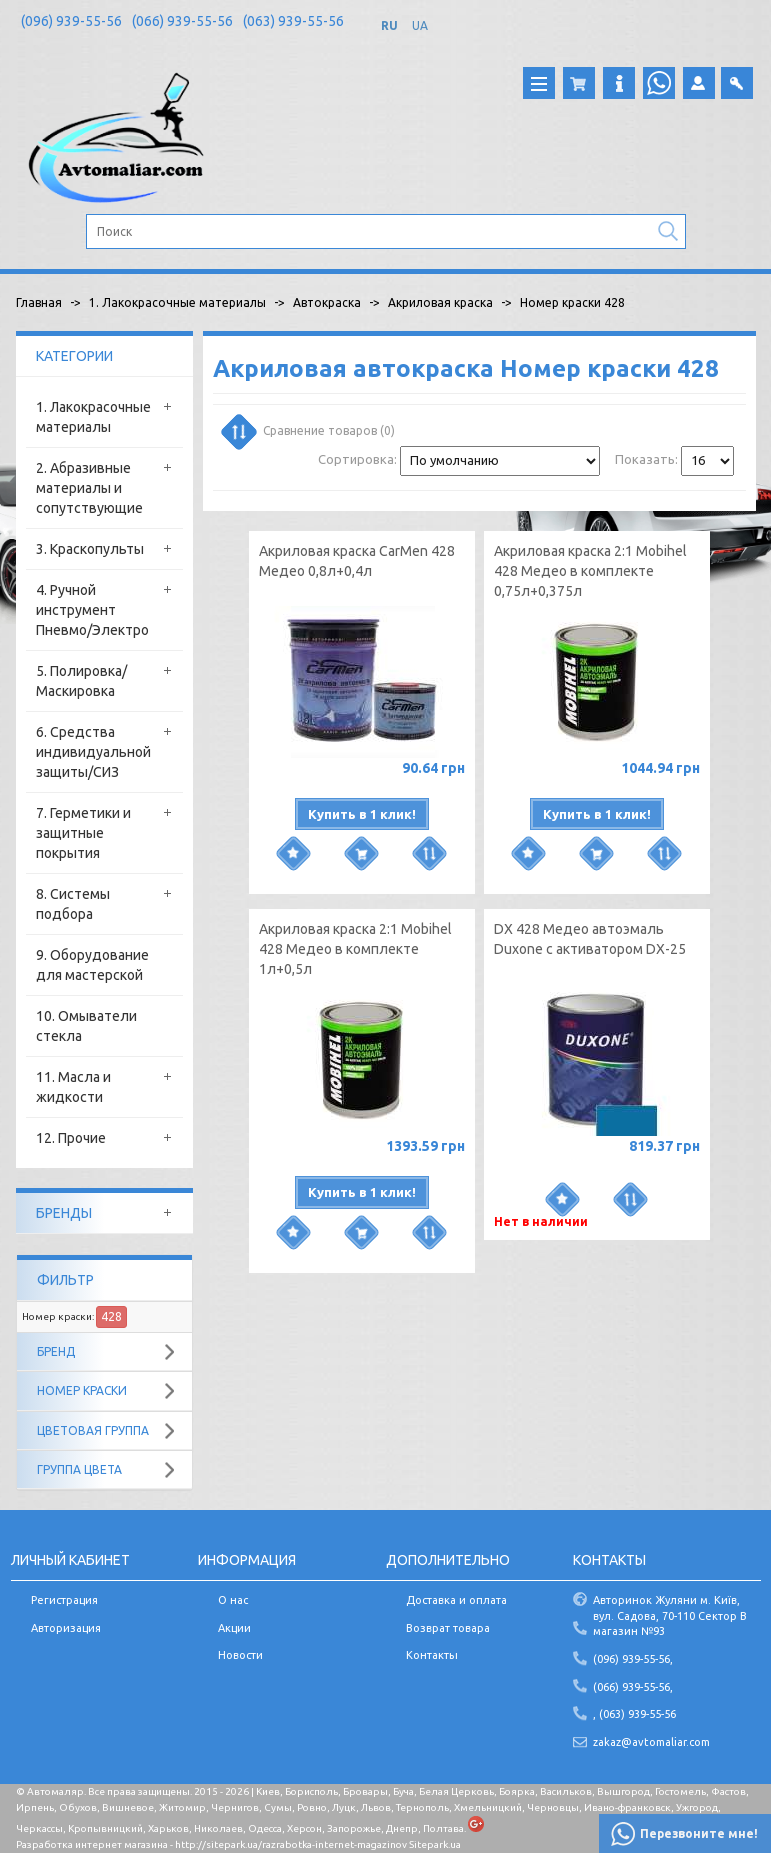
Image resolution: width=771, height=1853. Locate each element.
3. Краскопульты (90, 549)
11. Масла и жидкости (73, 1087)
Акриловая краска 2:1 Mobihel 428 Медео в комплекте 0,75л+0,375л (590, 571)
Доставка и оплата (456, 1600)
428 (111, 1316)
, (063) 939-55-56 (634, 1714)
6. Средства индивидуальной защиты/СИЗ (93, 752)
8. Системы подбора (73, 904)
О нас (233, 1600)
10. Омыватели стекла (86, 1026)
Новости (240, 1655)
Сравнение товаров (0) (310, 430)
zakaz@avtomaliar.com (651, 1742)
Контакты (432, 1655)
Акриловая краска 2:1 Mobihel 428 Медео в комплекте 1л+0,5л (355, 949)
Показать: (646, 459)
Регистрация (64, 1600)
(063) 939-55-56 (293, 21)
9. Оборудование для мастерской (92, 965)
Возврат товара (448, 1628)
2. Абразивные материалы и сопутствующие (89, 488)
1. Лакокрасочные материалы (93, 417)
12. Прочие (71, 1138)
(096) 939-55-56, (633, 1659)
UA (420, 25)
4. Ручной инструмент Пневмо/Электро (92, 610)
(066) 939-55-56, (633, 1687)
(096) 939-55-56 (71, 21)
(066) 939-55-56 (182, 21)
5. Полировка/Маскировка (81, 681)
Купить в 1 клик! (362, 814)
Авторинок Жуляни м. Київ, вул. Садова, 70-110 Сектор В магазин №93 (670, 1615)
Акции (234, 1628)
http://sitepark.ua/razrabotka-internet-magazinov (291, 1844)
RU (389, 25)
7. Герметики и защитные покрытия (83, 833)
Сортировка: (357, 459)
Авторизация (66, 1628)
